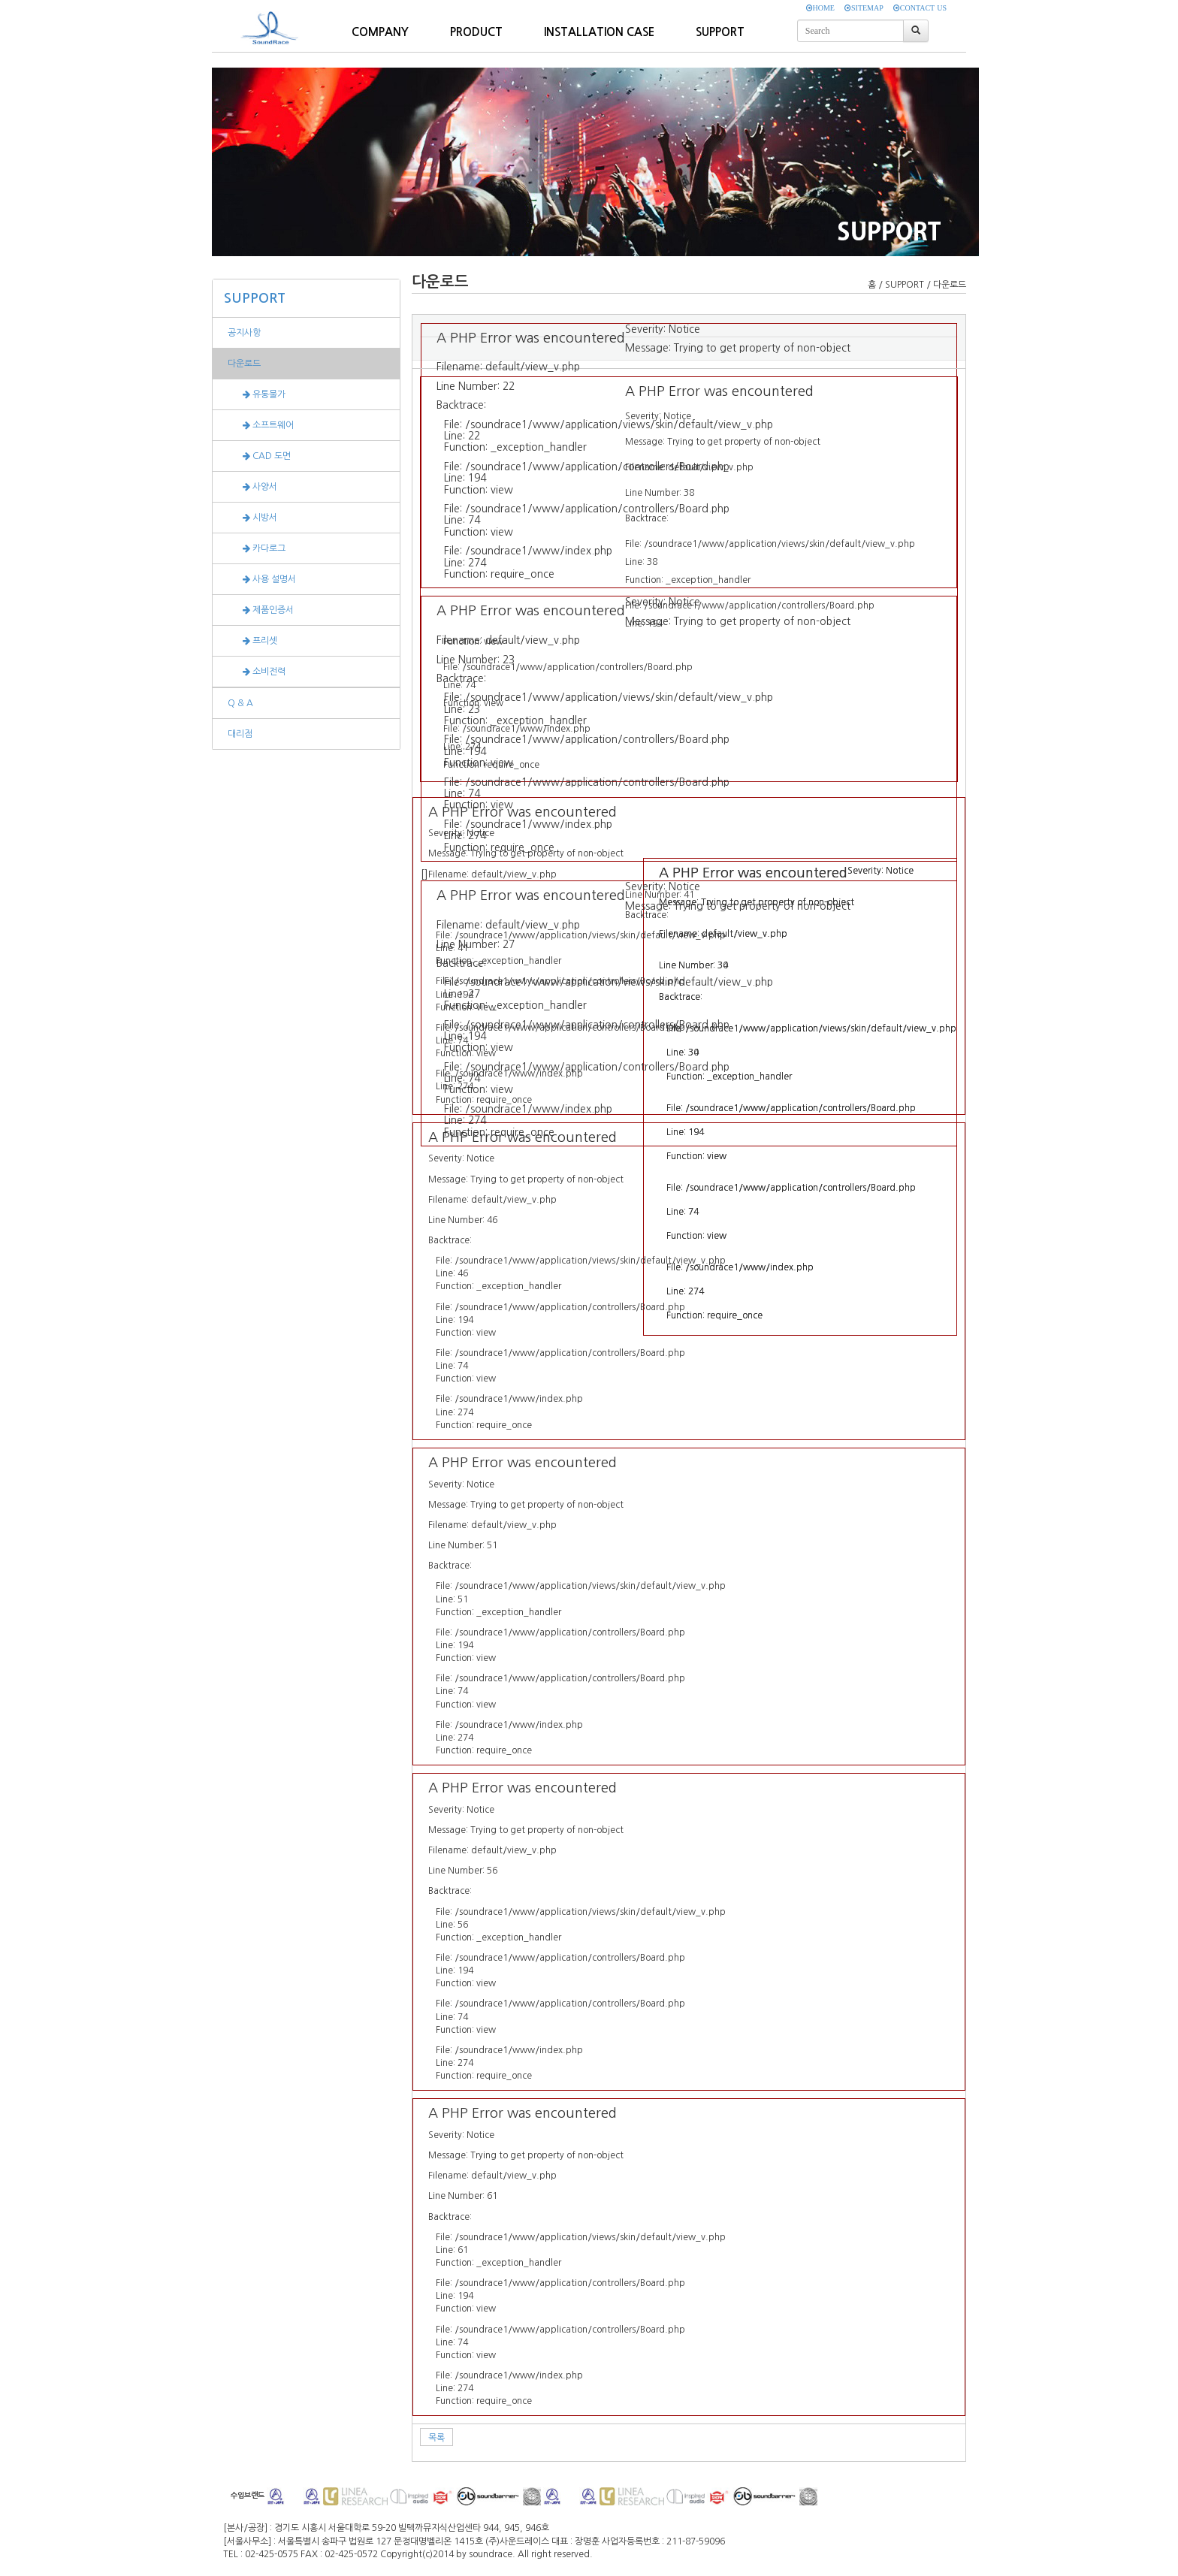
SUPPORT (254, 298)
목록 (436, 2437)
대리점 (240, 733)
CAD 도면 (259, 456)
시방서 (252, 517)
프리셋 (252, 640)
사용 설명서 (262, 579)
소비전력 (256, 671)
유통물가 (256, 394)
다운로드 (244, 363)
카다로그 (256, 548)
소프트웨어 (261, 425)
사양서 (252, 486)
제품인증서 (261, 610)
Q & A (240, 703)
